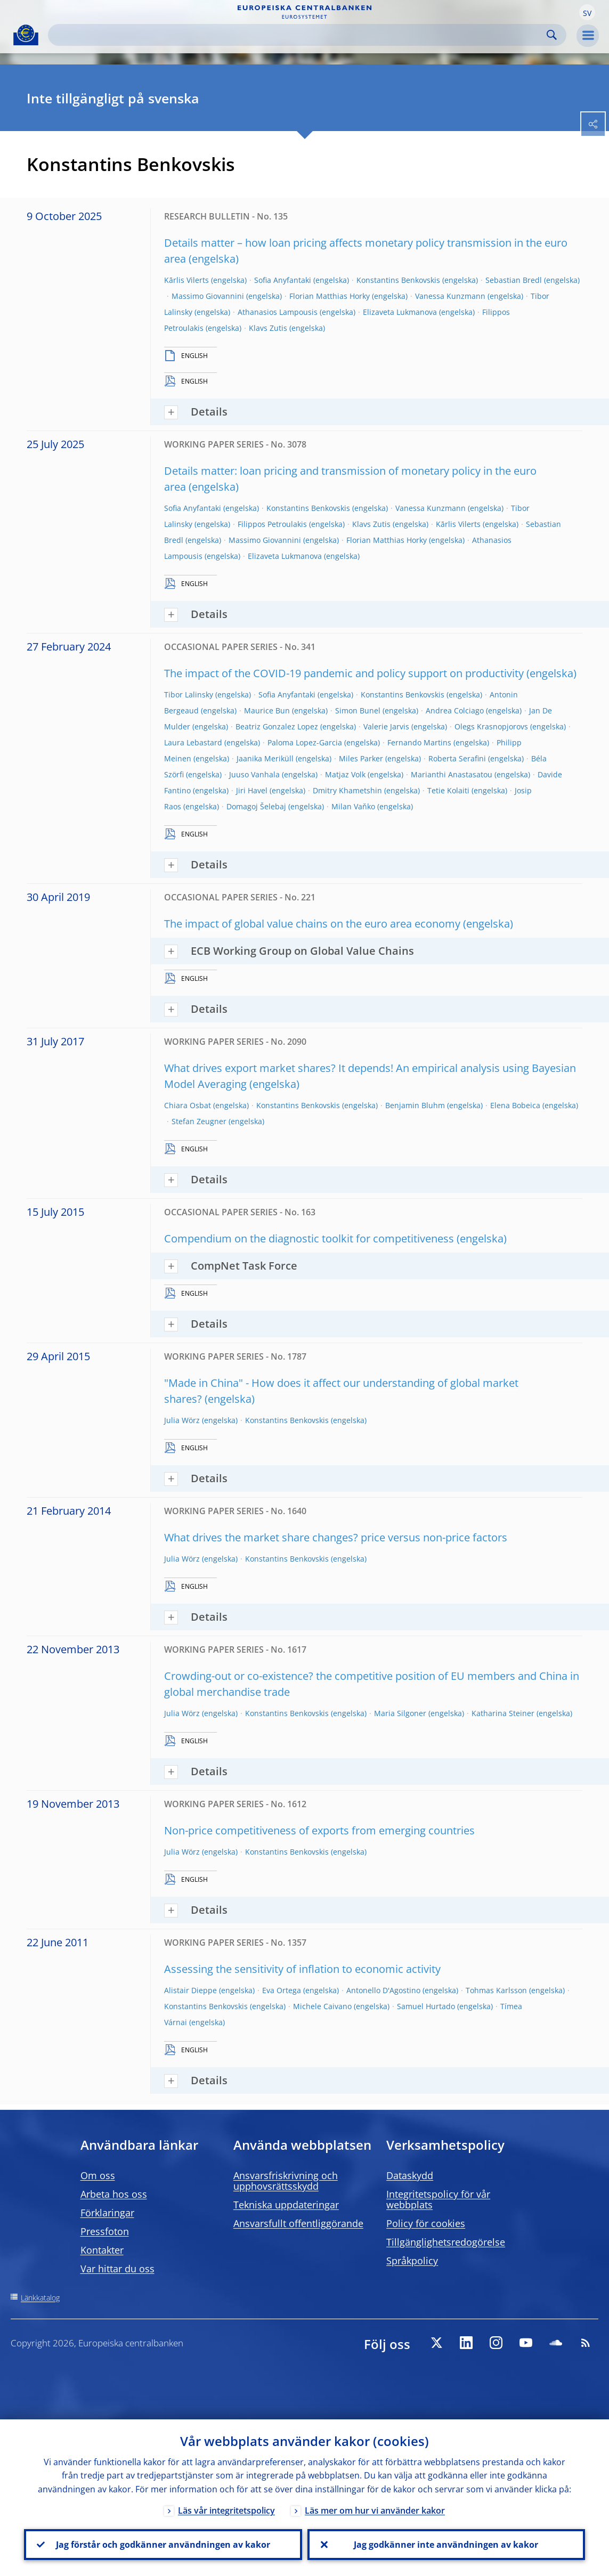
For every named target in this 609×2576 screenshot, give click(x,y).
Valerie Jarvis (386, 726)
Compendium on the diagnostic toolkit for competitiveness (309, 1238)
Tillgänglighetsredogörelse (445, 2242)
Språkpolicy (412, 2260)
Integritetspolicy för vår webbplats (438, 2199)
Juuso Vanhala (254, 774)
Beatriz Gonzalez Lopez (277, 726)
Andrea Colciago (455, 710)
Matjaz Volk (345, 774)
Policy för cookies (425, 2223)
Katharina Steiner (503, 1713)
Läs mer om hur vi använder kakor (375, 2510)
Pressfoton (104, 2231)
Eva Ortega (281, 1990)
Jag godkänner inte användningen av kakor (446, 2544)
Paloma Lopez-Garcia (304, 742)
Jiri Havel (251, 790)
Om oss (97, 2175)
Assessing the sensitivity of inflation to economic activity (302, 1969)
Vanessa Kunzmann (450, 296)
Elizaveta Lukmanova (400, 312)
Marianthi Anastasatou (451, 774)
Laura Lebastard (193, 742)
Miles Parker (361, 758)
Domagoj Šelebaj (256, 806)
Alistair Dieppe (190, 1990)
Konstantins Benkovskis (398, 280)
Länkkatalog (40, 2298)
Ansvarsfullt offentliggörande (298, 2223)
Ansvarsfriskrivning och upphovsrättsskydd (285, 2180)
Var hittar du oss (117, 2268)
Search (552, 35)
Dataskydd (409, 2175)
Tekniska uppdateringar (286, 2204)
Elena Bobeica (515, 1105)
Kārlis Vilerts (186, 280)
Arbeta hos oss (113, 2194)
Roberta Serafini (457, 758)
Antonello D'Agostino (383, 1990)
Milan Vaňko (353, 806)
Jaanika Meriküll (265, 758)
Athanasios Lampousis (278, 312)
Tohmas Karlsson (496, 1990)
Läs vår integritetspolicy (226, 2510)
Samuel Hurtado (426, 2006)
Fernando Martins (419, 742)
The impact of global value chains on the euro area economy (312, 923)
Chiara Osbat (187, 1105)
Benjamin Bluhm (415, 1105)
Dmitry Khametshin (347, 790)
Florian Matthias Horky (329, 296)
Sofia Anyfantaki (282, 280)
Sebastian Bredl (513, 280)
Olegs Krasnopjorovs (491, 726)
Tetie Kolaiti (448, 790)
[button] (587, 12)
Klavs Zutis (268, 328)
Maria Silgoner (400, 1713)
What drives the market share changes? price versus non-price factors (335, 1537)
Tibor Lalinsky (188, 694)
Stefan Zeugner (199, 1121)
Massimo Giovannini (208, 296)
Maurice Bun (267, 710)
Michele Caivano (322, 2006)
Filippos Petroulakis (272, 524)
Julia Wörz (182, 1420)
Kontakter (102, 2250)
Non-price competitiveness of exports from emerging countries (319, 1830)
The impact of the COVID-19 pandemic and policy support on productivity (344, 673)
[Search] (298, 35)
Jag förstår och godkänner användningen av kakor (163, 2544)
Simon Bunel (357, 710)
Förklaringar (107, 2212)
